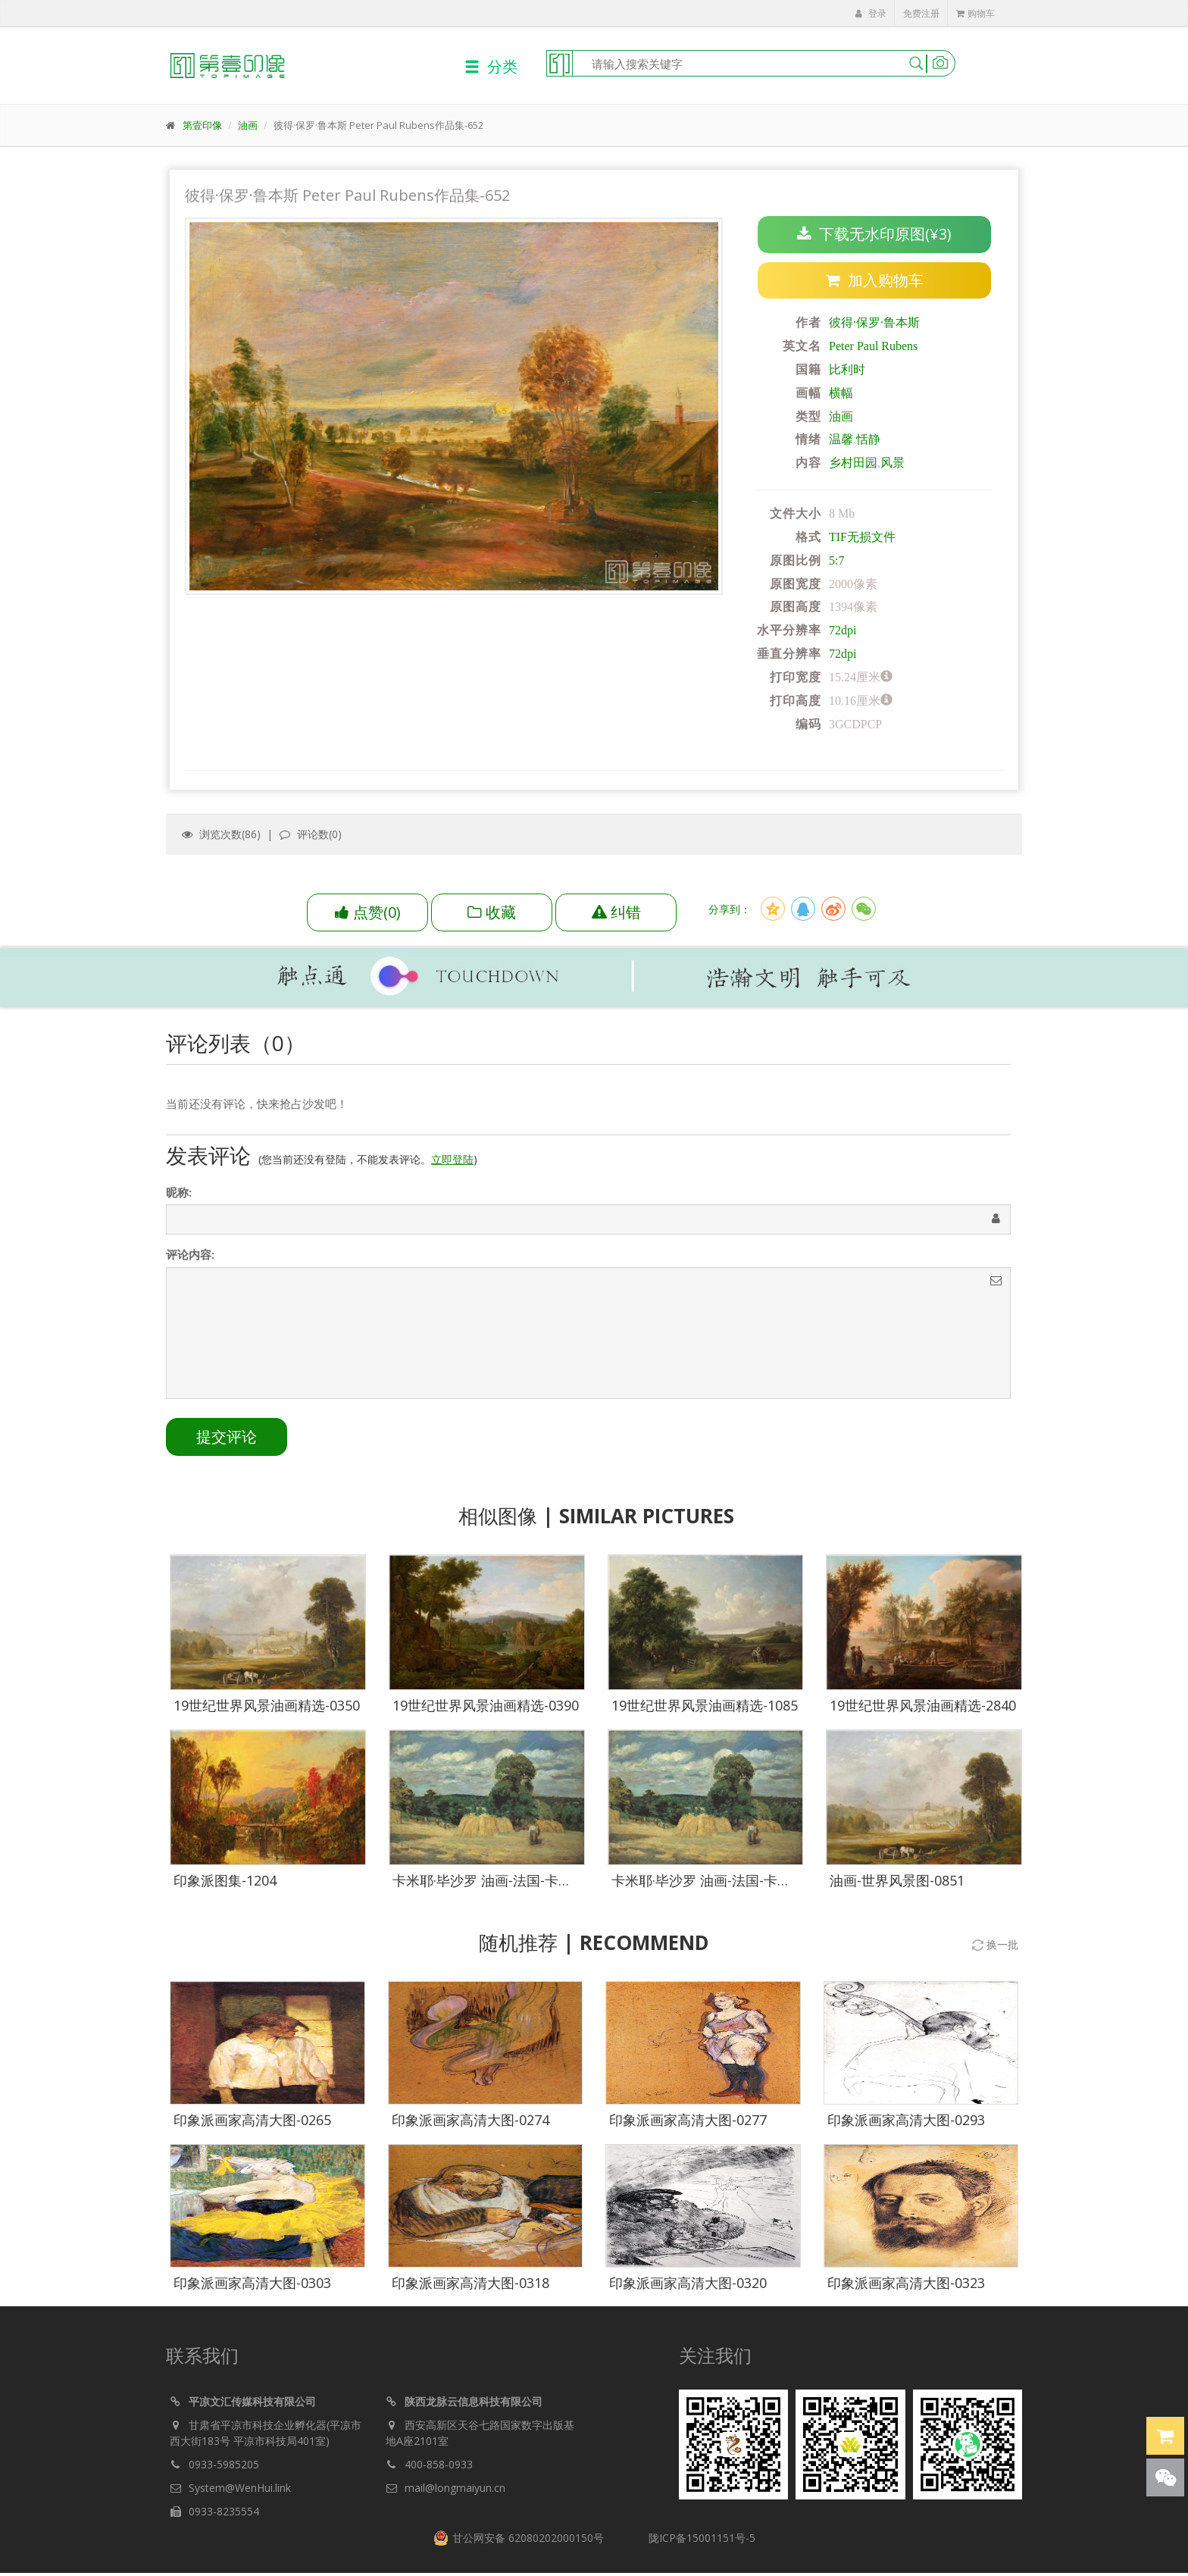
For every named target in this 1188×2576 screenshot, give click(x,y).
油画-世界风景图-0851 (897, 1883)
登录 (870, 13)
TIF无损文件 (862, 537)
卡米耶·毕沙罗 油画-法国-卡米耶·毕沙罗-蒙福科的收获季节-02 (577, 1883)
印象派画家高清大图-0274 (470, 2123)
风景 (892, 463)
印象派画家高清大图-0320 (688, 2286)
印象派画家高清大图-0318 (470, 2286)
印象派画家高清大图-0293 (906, 2123)
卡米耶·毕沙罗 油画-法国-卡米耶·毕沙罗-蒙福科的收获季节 (786, 1883)
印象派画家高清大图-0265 (252, 2123)
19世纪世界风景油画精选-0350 (267, 1709)
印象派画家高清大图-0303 (252, 2286)
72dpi (842, 630)
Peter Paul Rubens (873, 346)
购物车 (975, 13)
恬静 (868, 440)
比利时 (847, 369)
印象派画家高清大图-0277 (688, 2123)
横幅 (841, 393)
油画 (248, 125)
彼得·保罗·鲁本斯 (874, 323)
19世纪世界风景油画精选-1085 (704, 1709)
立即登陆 (452, 1167)
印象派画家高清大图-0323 (906, 2286)
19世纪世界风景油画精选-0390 (485, 1709)
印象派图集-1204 (225, 1883)
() (368, 912)
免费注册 (921, 13)
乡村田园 (853, 463)
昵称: (179, 1199)
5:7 (836, 560)
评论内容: (190, 1261)
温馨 (841, 440)
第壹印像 (202, 125)
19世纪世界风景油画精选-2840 (923, 1709)
